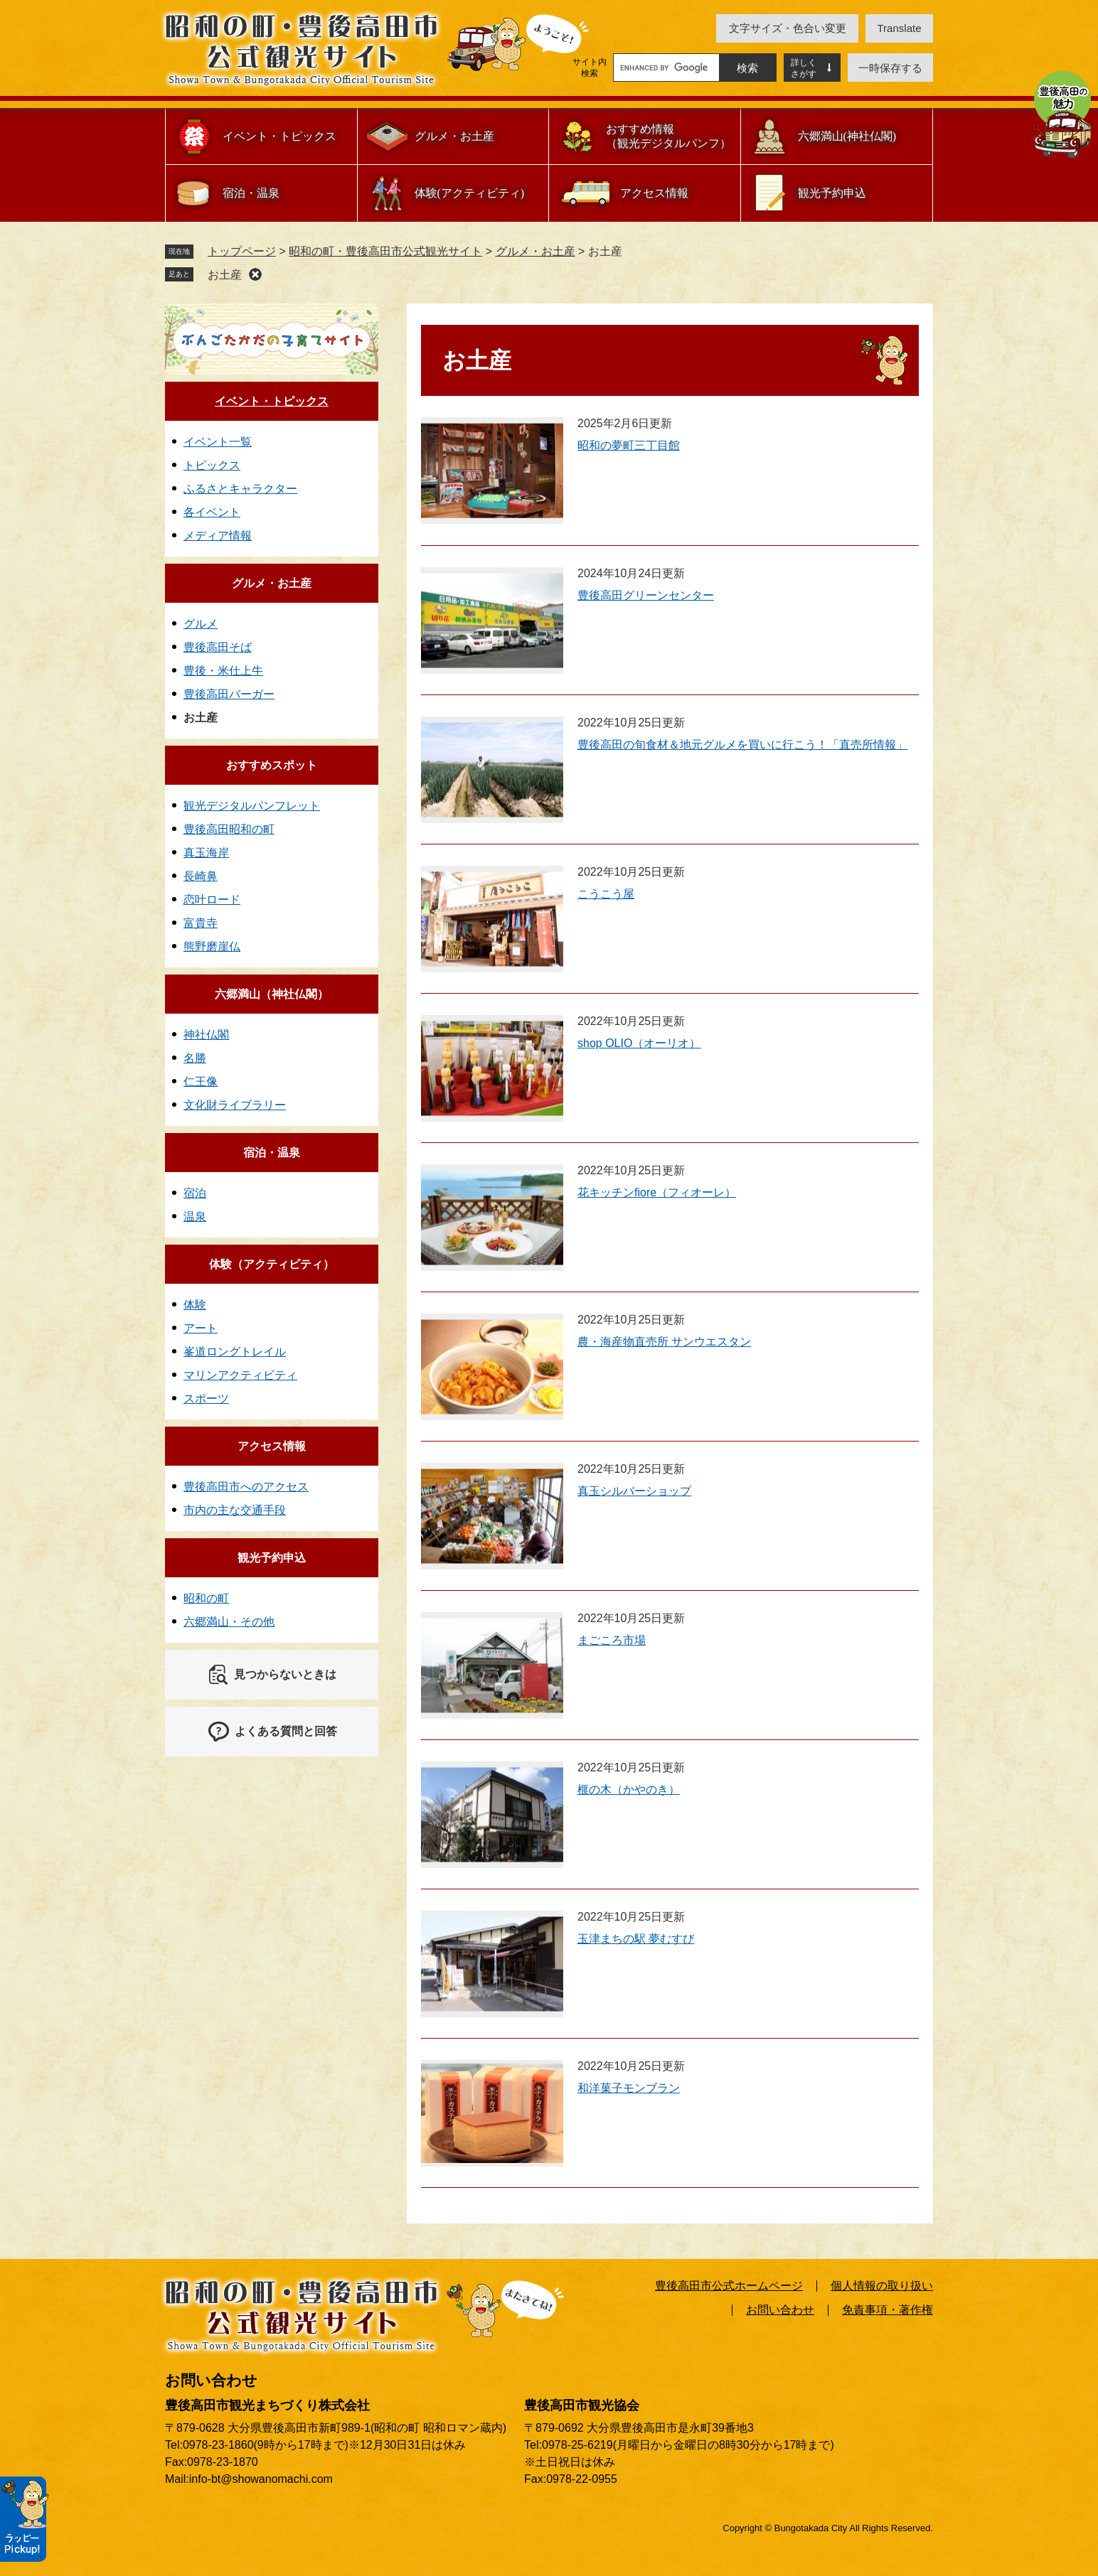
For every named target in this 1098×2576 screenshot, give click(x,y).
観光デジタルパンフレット (251, 806)
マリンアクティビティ (240, 1375)
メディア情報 (217, 536)
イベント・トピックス (279, 136)
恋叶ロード (211, 899)
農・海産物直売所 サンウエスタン (664, 1342)
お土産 (225, 275)
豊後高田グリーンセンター (645, 595)
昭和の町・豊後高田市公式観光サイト (385, 251)
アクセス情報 (654, 193)
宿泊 (194, 1193)
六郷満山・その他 (228, 1622)
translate (900, 28)
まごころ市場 (611, 1640)
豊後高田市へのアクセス (246, 1487)
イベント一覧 (217, 442)
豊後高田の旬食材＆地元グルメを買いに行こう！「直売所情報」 (742, 745)
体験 (194, 1305)
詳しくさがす (803, 68)
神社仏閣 (206, 1035)
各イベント (211, 512)
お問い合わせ (780, 2310)
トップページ (242, 251)
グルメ (200, 624)
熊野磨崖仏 (211, 946)
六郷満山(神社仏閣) (847, 136)
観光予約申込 (832, 193)
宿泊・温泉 (251, 193)
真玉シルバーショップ (634, 1491)
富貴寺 (200, 923)
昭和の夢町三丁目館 (628, 445)
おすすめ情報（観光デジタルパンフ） (668, 136)
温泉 (194, 1217)
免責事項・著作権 (887, 2310)
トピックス (211, 465)
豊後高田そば (217, 647)
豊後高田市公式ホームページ (729, 2286)
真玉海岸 (206, 853)
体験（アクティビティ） (271, 1264)
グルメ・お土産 (454, 136)
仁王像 (200, 1081)
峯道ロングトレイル (234, 1352)
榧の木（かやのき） (628, 1789)
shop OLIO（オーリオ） (638, 1043)
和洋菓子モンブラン (628, 2088)
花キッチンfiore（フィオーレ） (656, 1192)
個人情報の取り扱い (882, 2286)
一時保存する (890, 68)
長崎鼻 (200, 876)
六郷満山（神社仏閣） (272, 994)
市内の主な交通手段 (234, 1510)
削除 (255, 274)
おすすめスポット (271, 765)
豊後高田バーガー (228, 694)
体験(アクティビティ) (470, 193)
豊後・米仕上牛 (223, 671)
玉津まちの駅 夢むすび (635, 1939)
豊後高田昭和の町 (228, 829)
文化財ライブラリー (234, 1105)
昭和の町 (206, 1598)
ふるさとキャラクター (240, 489)
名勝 (194, 1058)
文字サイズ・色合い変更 (787, 28)
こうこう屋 (605, 894)
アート (200, 1328)
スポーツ (206, 1398)
